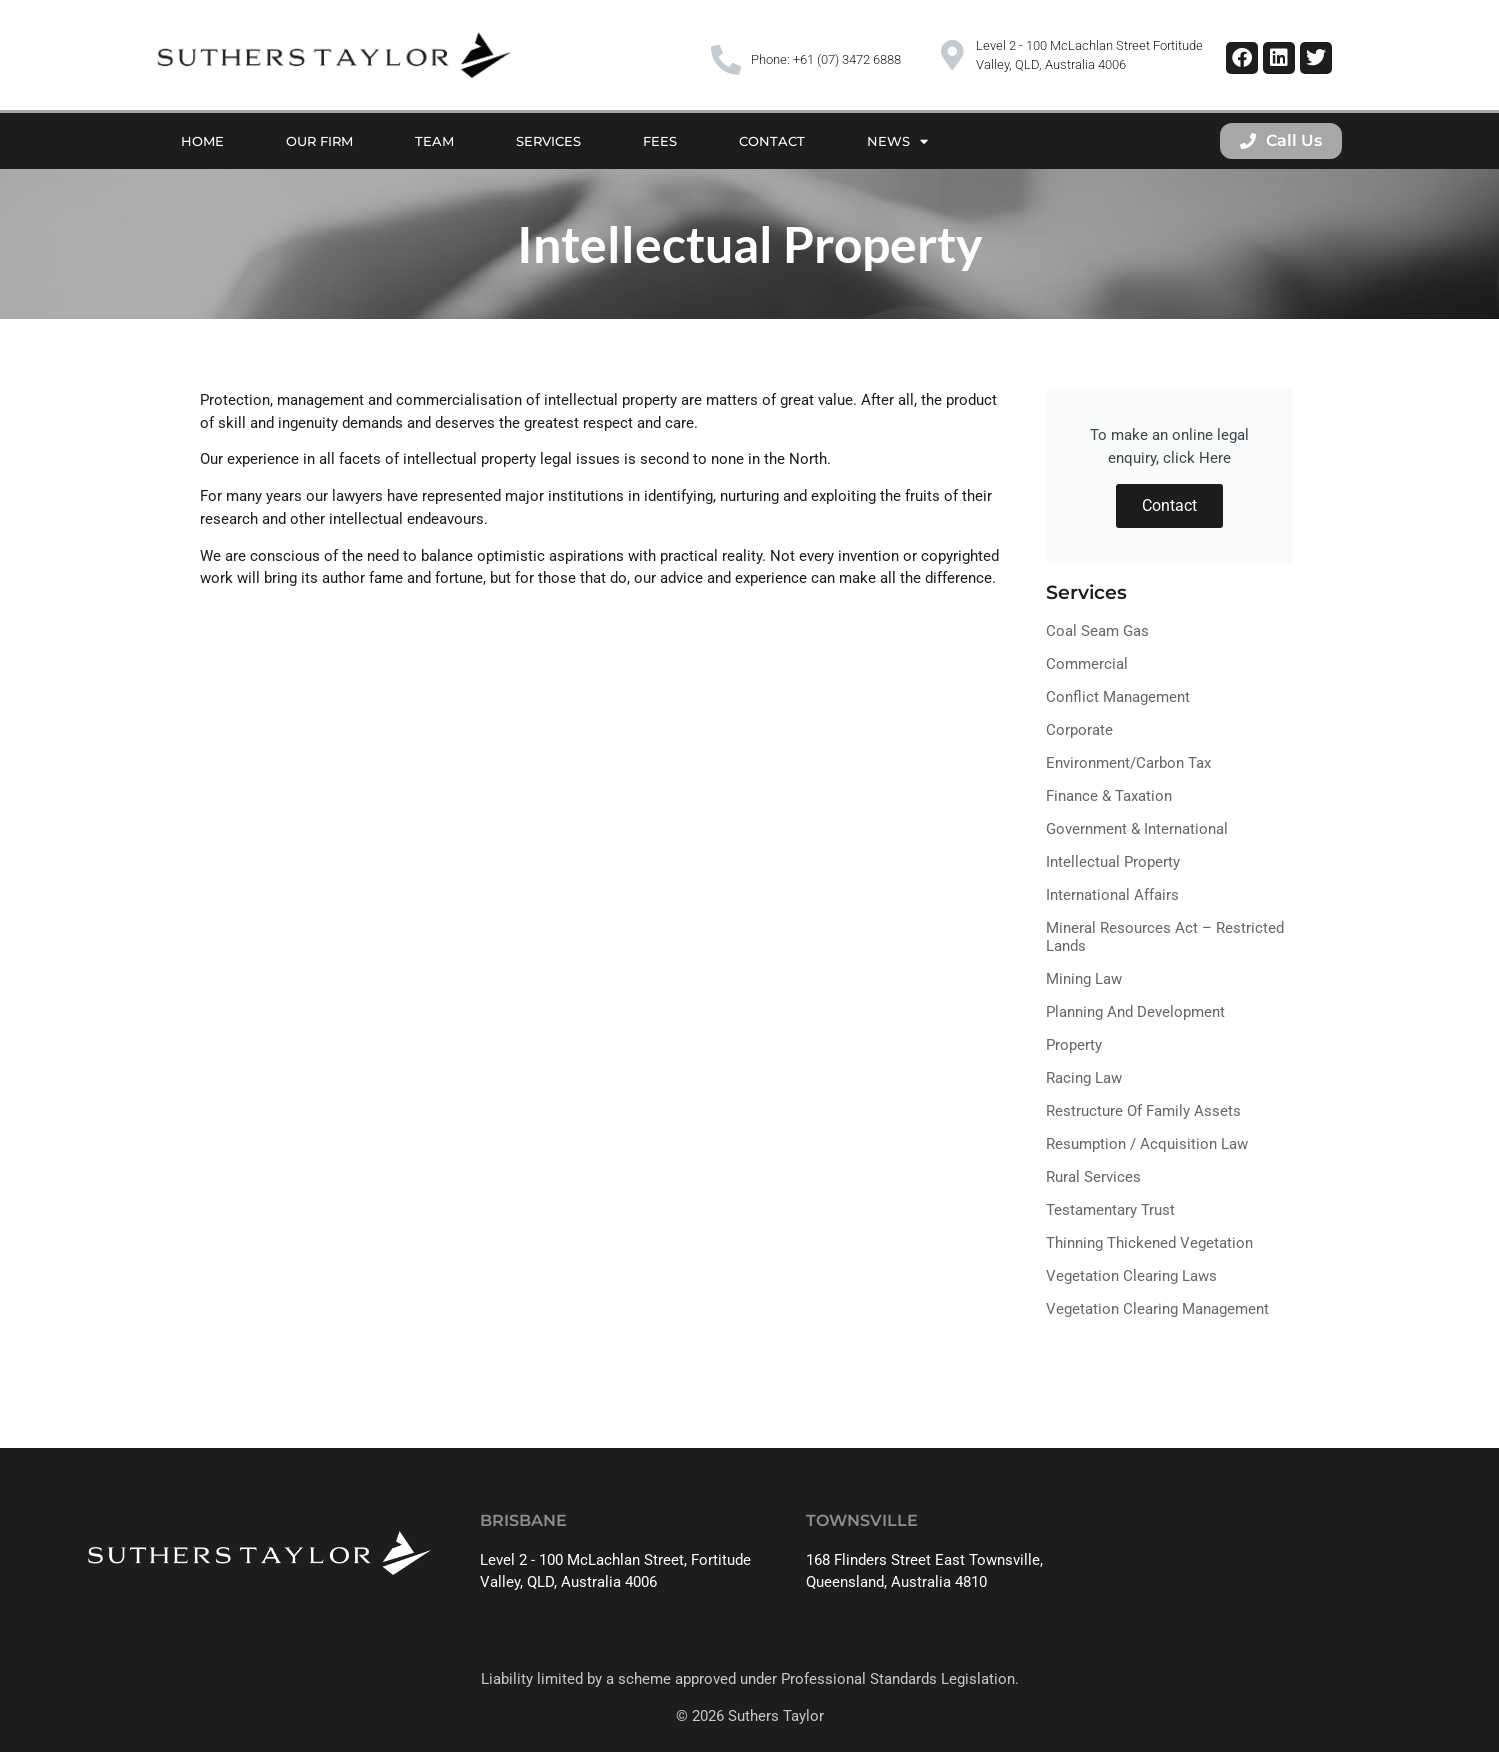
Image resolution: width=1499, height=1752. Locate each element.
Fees (660, 141)
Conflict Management (1118, 697)
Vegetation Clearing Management (1157, 1309)
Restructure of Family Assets (1143, 1111)
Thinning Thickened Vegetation (1149, 1243)
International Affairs (1112, 895)
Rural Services (1093, 1177)
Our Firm (319, 141)
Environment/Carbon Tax (1128, 763)
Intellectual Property (1113, 862)
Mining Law (1084, 979)
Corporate (1079, 730)
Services (548, 141)
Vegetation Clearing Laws (1131, 1276)
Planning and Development (1135, 1012)
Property (1074, 1045)
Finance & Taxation (1109, 796)
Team (434, 141)
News (897, 141)
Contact (772, 141)
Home (202, 141)
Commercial (1087, 664)
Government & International (1137, 829)
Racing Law (1084, 1078)
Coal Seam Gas (1097, 631)
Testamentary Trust (1110, 1210)
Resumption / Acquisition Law (1147, 1144)
